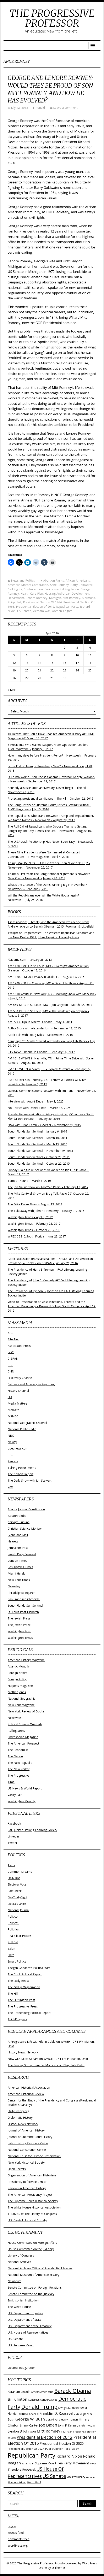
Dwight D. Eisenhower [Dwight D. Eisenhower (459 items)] (72, 2408)
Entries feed (16, 2533)
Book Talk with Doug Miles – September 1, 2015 (40, 1035)
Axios (11, 1865)
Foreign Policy (17, 1679)
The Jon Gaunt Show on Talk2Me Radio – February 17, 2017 (48, 1187)
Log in (12, 2526)
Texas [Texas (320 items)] (93, 2463)
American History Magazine (26, 1660)
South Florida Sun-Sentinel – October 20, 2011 (39, 1157)
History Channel (18, 1391)
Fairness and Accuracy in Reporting (31, 1384)
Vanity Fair (15, 1795)
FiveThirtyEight (17, 1897)
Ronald (40, 108)
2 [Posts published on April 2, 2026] (64, 647)
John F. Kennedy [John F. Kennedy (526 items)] (69, 2425)
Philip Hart (14, 602)
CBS (10, 1365)
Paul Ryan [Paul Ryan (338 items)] (66, 2431)
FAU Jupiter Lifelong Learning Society (32, 1830)
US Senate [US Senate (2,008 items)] (54, 2475)
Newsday (14, 1586)
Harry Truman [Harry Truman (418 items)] (69, 2419)
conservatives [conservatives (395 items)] (49, 2399)
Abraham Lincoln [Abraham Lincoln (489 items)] (19, 2392)
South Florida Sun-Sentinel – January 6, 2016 (37, 1131)
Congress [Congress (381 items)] (33, 2399)
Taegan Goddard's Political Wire (29, 1968)
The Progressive (18, 1775)
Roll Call (13, 1942)
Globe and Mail (18, 1535)
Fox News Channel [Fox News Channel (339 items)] (28, 2413)
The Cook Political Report (25, 1974)
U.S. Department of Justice (25, 2313)
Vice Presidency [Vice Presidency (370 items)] (76, 2477)
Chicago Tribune (18, 1522)
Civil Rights (15, 589)
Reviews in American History (27, 2188)
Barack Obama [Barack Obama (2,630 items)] (72, 2390)
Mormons (88, 598)
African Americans (78, 580)
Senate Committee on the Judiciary (31, 2294)
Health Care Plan (32, 593)
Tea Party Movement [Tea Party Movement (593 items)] (73, 2463)
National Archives (19, 2262)
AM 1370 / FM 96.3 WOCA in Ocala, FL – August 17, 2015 (46, 977)
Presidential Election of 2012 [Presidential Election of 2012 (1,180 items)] (44, 2437)
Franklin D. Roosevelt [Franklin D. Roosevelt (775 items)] (57, 2413)
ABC (10, 1333)
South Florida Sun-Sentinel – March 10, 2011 (37, 1138)
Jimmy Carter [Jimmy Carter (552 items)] (29, 2425)
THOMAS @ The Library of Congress (32, 2214)
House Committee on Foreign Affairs (32, 2243)
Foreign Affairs (17, 1673)
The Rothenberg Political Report (29, 2013)
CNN (11, 1371)
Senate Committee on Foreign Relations (35, 2287)
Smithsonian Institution (23, 2300)
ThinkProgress (17, 2019)
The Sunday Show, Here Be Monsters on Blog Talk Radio (46, 2065)
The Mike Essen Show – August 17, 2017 (35, 1204)
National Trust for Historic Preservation (34, 2156)
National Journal (18, 1910)
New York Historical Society (26, 2162)
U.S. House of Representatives (28, 2332)
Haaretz (13, 1541)
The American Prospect (23, 1743)
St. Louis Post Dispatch (23, 1612)
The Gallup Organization (24, 1987)
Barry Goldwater (81, 585)
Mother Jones (17, 1692)
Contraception (33, 589)
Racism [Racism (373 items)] (75, 2449)
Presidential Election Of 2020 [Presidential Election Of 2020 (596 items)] (62, 2443)
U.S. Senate (15, 2339)
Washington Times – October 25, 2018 (34, 1230)
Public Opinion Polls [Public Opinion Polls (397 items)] (57, 2449)
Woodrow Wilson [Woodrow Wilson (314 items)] (17, 2482)
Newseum (14, 2281)
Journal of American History (26, 2130)
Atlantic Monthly (18, 1666)
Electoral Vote (17, 1884)
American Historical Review (26, 2094)
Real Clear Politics (20, 1936)
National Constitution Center (27, 2150)
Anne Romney (59, 585)
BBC (11, 1352)
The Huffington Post (21, 2000)
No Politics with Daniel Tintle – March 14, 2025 (39, 1108)
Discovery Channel (20, 1378)
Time (11, 1782)
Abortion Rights (53, 580)
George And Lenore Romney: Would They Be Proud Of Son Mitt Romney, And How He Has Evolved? (50, 89)
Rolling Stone (16, 1731)
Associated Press (19, 1346)
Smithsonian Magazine (23, 1737)
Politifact (14, 1929)
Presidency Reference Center (27, 2182)
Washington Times (20, 1638)
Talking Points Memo (22, 1468)
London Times (17, 1561)
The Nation (15, 1756)
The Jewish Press (19, 1618)
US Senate (24, 611)
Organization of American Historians (32, 2175)
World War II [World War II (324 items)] (34, 2482)
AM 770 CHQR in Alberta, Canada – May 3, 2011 (40, 1022)
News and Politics (23, 580)
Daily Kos (14, 1878)
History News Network (23, 2052)
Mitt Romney (71, 598)
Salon (11, 1949)
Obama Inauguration (21, 2368)
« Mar (11, 690)
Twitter (12, 1843)
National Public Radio (22, 1429)
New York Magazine (21, 1705)
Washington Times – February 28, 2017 (34, 1223)
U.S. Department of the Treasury (29, 2326)
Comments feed (18, 2539)
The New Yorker (18, 1769)
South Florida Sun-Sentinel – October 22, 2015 (39, 1163)
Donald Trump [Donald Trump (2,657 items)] (39, 2406)
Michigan (55, 598)
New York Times (19, 1580)
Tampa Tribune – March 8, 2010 (29, 1181)
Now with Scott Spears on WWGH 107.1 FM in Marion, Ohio (48, 2059)
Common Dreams (20, 1872)
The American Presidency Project (30, 2194)
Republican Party (67, 606)
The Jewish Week (19, 1625)
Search (87, 2503)
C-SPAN (13, 1358)
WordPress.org (18, 2545)
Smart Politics (17, 1961)
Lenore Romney (36, 598)
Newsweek (15, 1718)
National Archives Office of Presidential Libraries (40, 2268)
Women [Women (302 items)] (90, 2477)
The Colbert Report (20, 1474)
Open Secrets (17, 2169)
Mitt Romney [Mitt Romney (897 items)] (48, 2431)
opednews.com (18, 1448)
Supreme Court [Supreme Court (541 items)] (45, 2463)
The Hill (13, 1993)
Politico (13, 1916)
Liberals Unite (17, 1904)
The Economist (18, 1750)
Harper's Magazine (20, 1686)
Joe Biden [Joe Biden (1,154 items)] (48, 2425)
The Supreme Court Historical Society (33, 2201)
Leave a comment (65, 108)
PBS (10, 1455)
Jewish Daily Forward (22, 1554)
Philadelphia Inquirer (21, 1593)
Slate (11, 1955)
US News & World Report (25, 1788)
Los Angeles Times (20, 1567)
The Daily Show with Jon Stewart (29, 1480)
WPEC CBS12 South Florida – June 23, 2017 (37, 1236)
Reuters (13, 1461)
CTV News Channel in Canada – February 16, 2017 (41, 1052)
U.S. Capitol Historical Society (27, 2220)
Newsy (12, 1442)
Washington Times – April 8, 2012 (30, 1217)
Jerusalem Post (18, 1548)
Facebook (14, 1823)
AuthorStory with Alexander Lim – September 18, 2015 (44, 1028)
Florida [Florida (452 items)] (12, 2414)
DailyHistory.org (18, 2111)
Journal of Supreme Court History (30, 2137)
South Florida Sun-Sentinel (25, 1605)
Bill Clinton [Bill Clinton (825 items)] (17, 2399)
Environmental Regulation (61, 589)
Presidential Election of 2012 (35, 606)
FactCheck (15, 1891)
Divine (43, 2568)
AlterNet (13, 1339)
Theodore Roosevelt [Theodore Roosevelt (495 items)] (22, 2469)
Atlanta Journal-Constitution (26, 1509)
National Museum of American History (33, 2275)
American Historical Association (29, 2087)
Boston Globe (17, 1516)
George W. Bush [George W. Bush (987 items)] (30, 2419)
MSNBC (13, 1416)
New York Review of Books (26, 1711)
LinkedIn (13, 1836)
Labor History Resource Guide (28, 2143)
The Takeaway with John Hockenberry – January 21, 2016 (46, 1211)
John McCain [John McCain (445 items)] (88, 2425)
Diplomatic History (20, 2117)
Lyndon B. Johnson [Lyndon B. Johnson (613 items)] (22, 2431)
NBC (11, 1435)
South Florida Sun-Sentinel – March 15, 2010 (37, 1144)
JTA (10, 1397)
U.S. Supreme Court (21, 2345)
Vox (10, 1487)
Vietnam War (41, 611)
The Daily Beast (18, 1981)
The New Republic (20, 1763)
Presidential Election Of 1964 (42, 602)
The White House (19, 2307)
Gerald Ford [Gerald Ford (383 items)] (53, 2419)
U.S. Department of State (25, 2320)
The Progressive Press (23, 2006)
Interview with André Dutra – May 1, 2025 (36, 1101)
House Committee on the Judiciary (31, 2249)
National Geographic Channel (27, 1423)
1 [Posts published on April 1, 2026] (52, 647)
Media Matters (17, 1403)
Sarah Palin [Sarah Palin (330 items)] (28, 2463)
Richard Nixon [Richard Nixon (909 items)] (69, 2456)
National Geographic (21, 1698)
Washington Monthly (21, 1801)
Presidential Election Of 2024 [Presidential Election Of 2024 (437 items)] (26, 2449)
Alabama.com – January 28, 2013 (30, 959)
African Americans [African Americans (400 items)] (42, 2392)
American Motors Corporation (28, 585)
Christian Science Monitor (25, 1528)
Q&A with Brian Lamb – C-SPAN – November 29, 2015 (44, 1125)
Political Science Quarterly (25, 1724)
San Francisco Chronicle (24, 1599)
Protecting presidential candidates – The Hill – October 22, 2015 (50, 798)
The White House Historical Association (34, 2207)
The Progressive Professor (52, 18)
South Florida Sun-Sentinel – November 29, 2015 (40, 1151)
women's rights (62, 611)
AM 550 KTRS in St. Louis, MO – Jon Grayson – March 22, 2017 (50, 1005)
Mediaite (13, 1410)
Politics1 (13, 1923)
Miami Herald (17, 1573)
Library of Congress (21, 2255)
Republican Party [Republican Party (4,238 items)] (31, 2455)
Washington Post (19, 1631)
